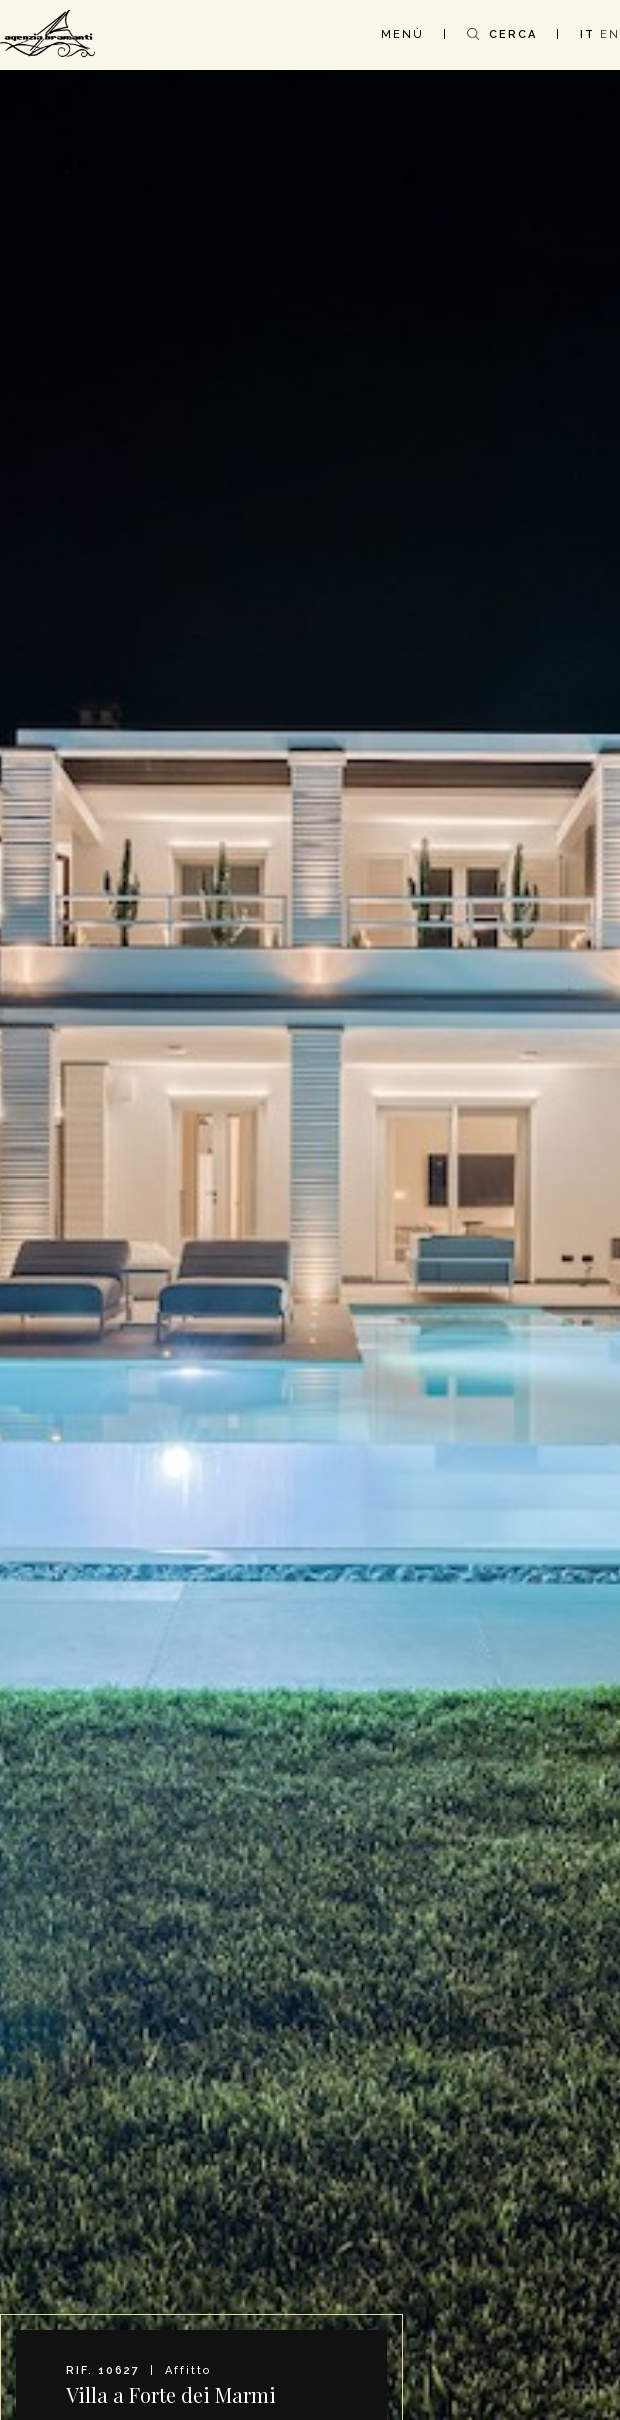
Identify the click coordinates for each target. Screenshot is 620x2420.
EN (610, 34)
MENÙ (402, 34)
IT (587, 34)
